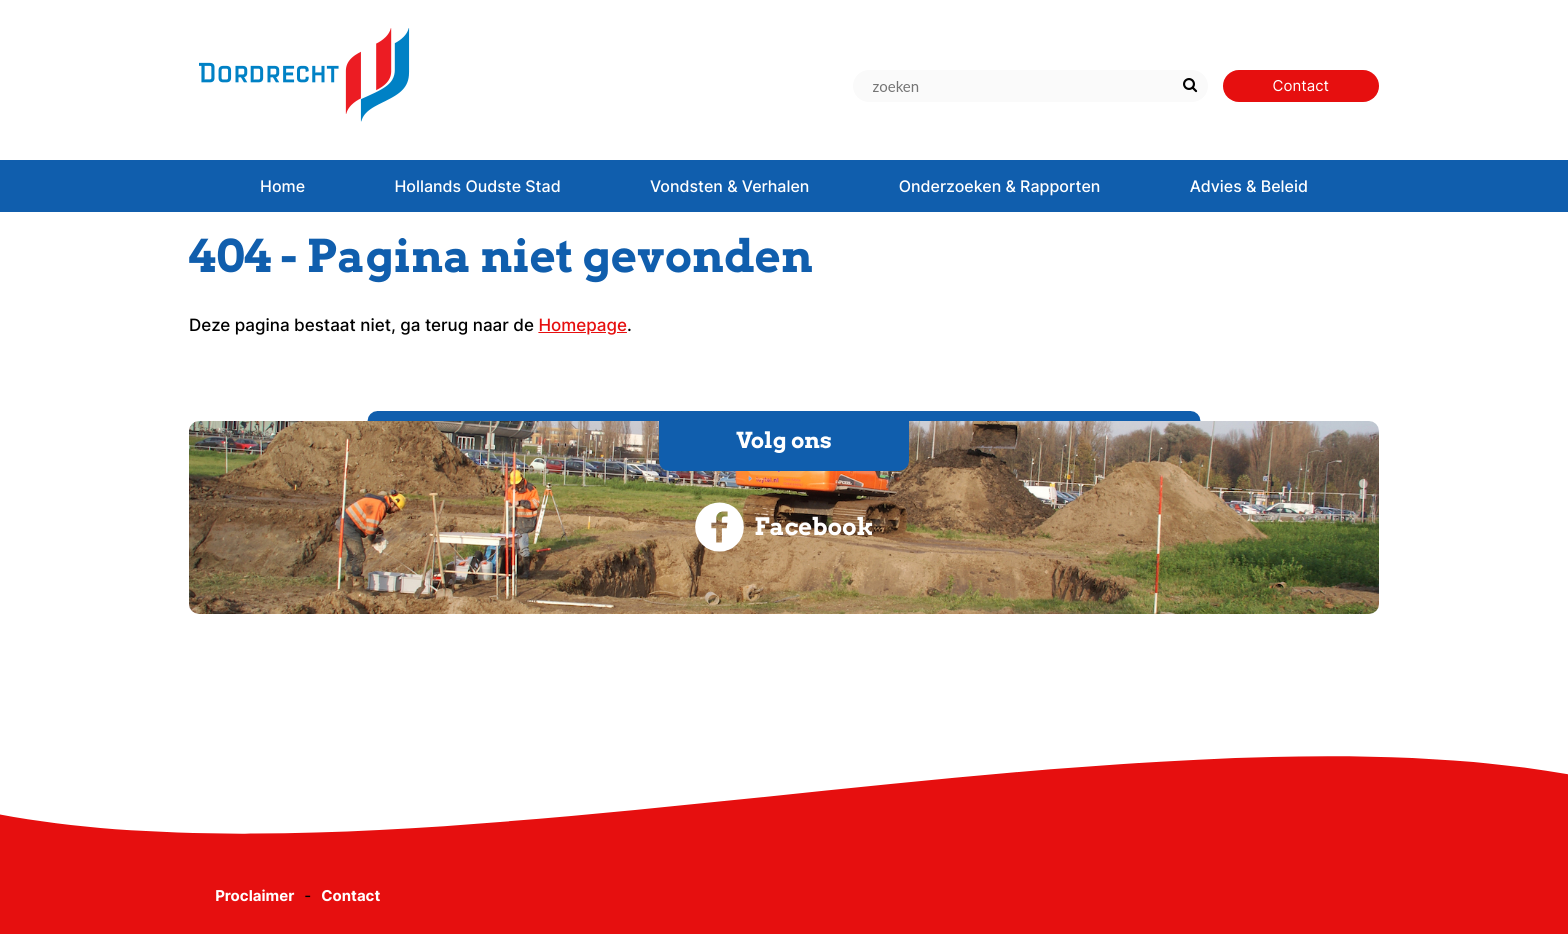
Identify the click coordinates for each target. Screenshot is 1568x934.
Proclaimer (254, 895)
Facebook (783, 527)
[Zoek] (1190, 86)
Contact (350, 895)
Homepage (582, 326)
